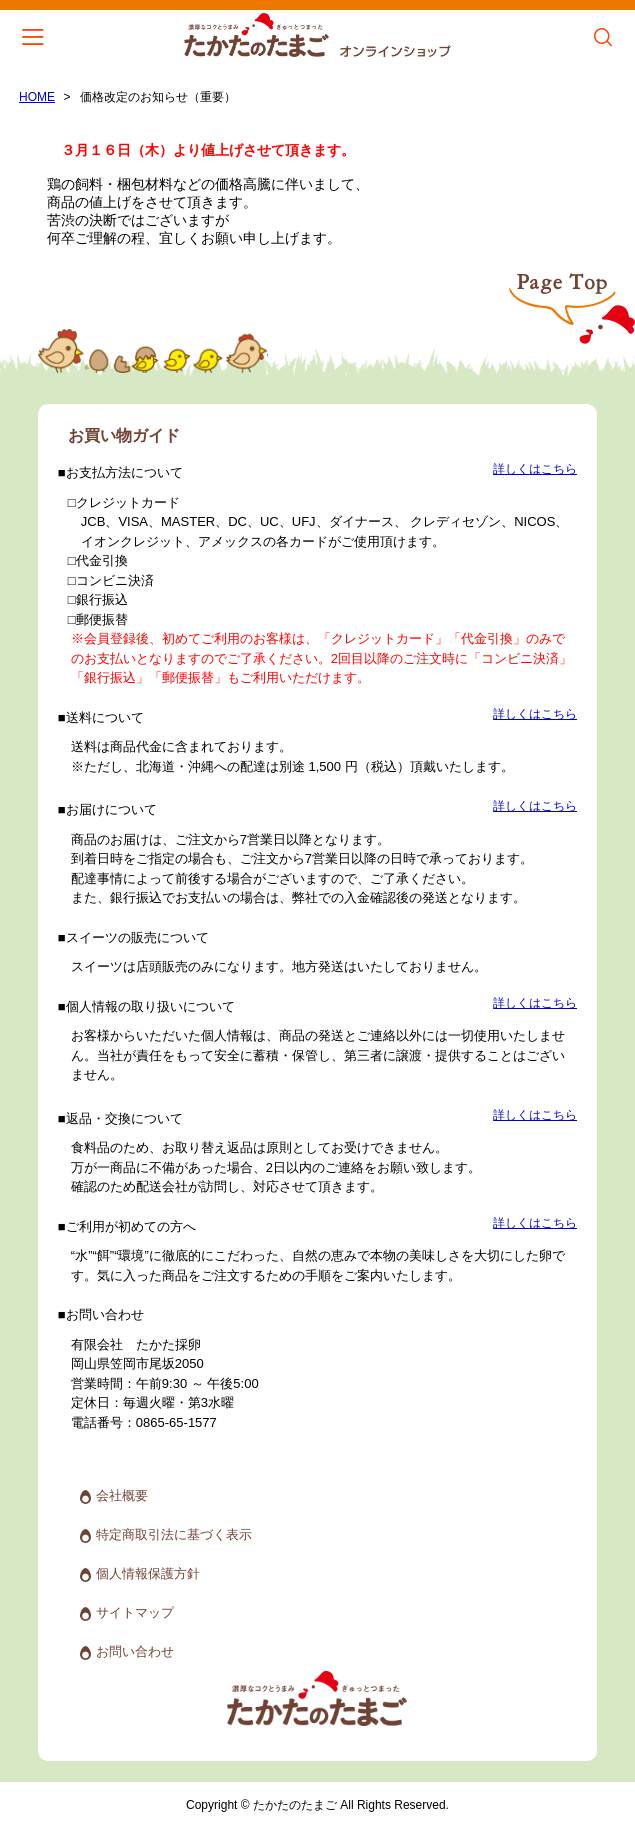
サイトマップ (135, 1612)
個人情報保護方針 (148, 1573)
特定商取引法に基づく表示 (174, 1534)
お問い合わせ (135, 1651)
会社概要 (122, 1495)
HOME (37, 97)
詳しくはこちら (535, 469)
